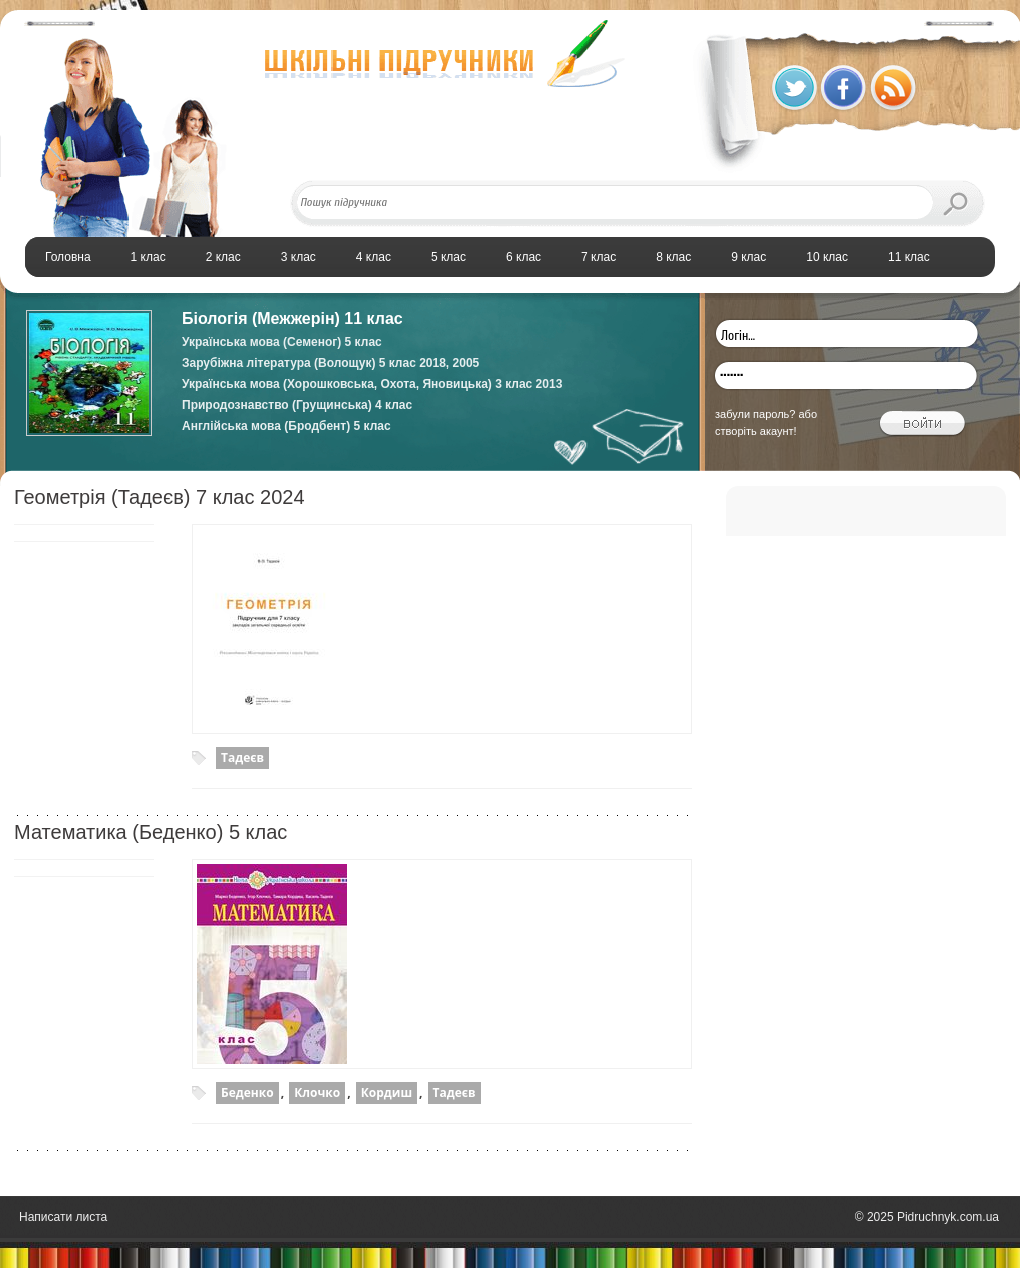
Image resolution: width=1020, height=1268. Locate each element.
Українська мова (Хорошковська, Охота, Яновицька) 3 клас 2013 (372, 384)
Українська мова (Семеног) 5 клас (282, 342)
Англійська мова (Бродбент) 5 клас (286, 426)
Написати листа (63, 1217)
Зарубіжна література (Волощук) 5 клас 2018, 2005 (330, 363)
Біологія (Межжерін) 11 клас (292, 318)
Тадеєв (242, 757)
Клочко (317, 1092)
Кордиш (386, 1092)
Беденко (247, 1092)
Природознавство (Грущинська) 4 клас (297, 405)
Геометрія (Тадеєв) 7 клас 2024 (159, 497)
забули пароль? (755, 414)
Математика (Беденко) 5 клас (150, 832)
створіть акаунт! (756, 431)
